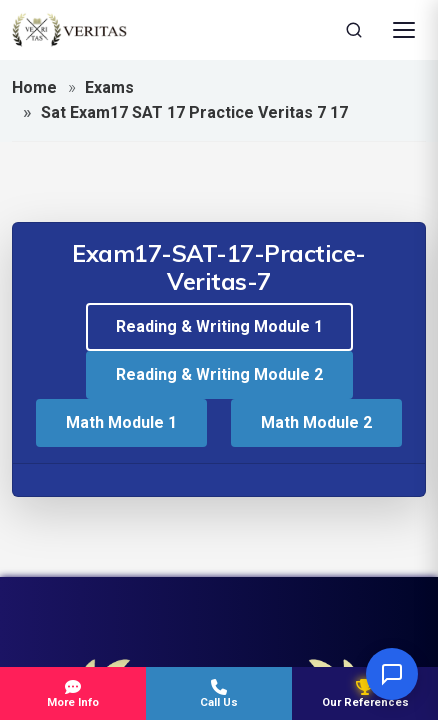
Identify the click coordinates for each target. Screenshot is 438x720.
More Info (73, 694)
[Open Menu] (404, 30)
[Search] (354, 30)
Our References (365, 694)
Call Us (219, 694)
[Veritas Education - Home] (69, 30)
